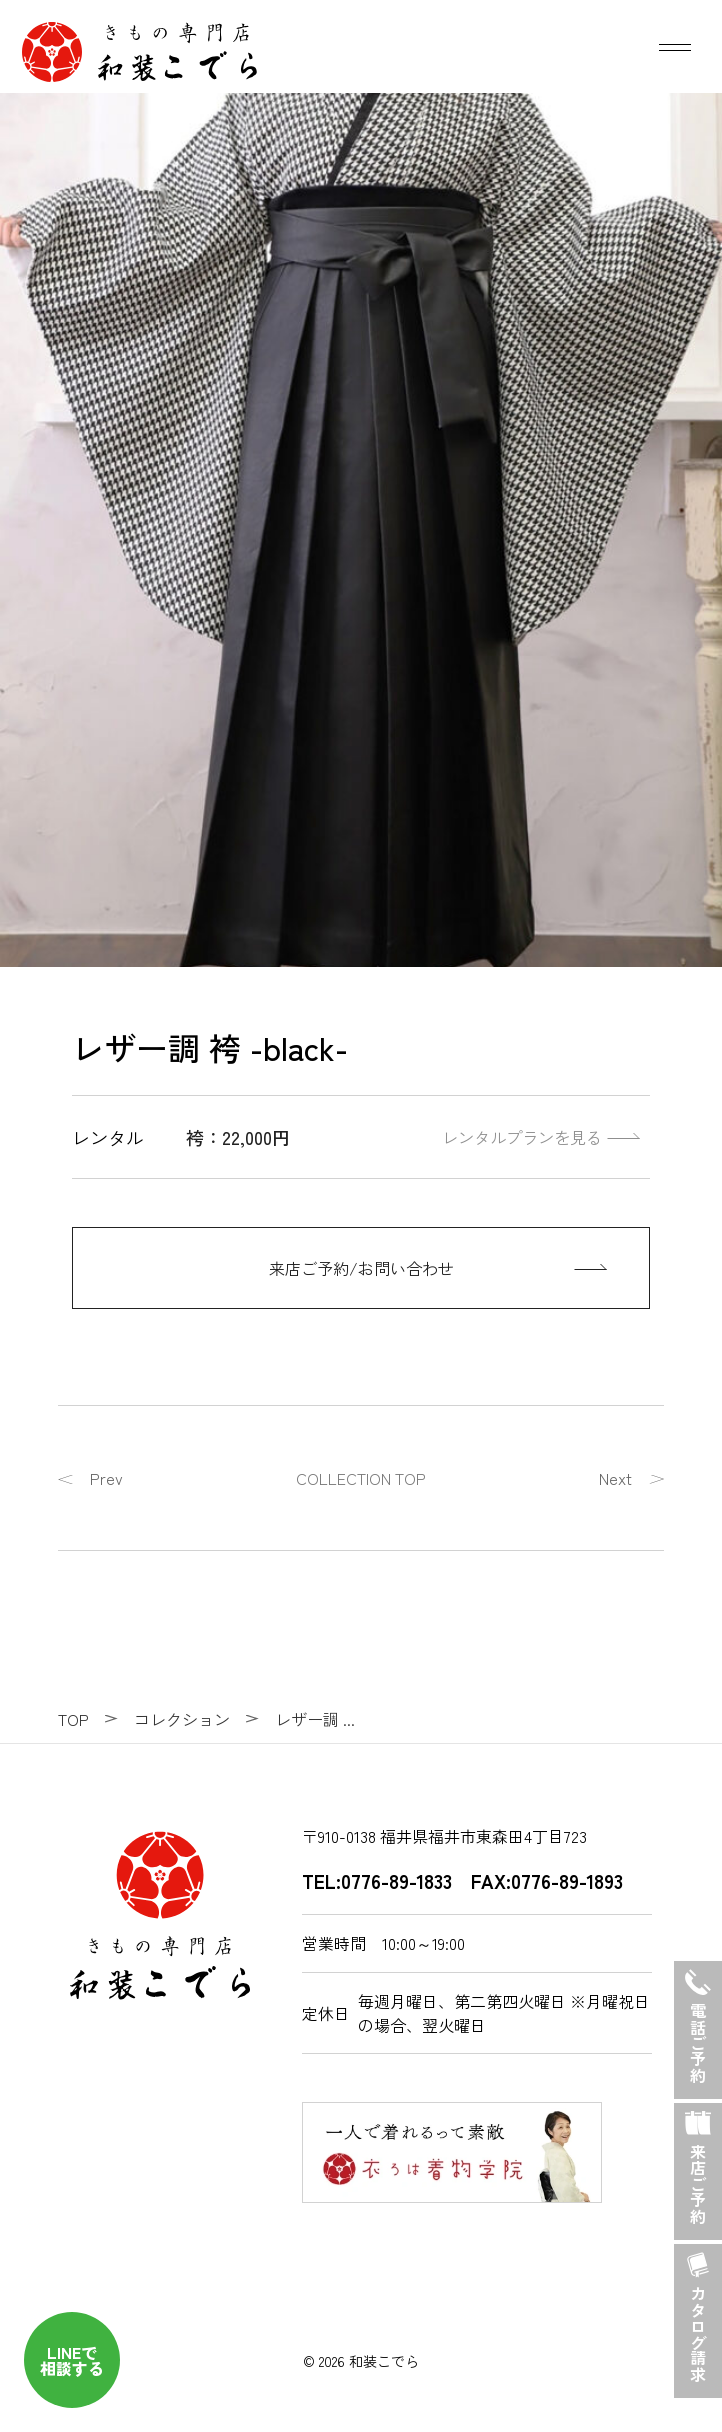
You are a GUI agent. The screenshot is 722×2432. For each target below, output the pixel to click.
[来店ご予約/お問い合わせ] (361, 1268)
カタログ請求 (698, 2313)
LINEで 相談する (72, 2360)
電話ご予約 (698, 2022)
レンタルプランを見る (522, 1137)
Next (615, 1478)
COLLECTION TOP (361, 1478)
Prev (106, 1478)
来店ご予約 (698, 2164)
